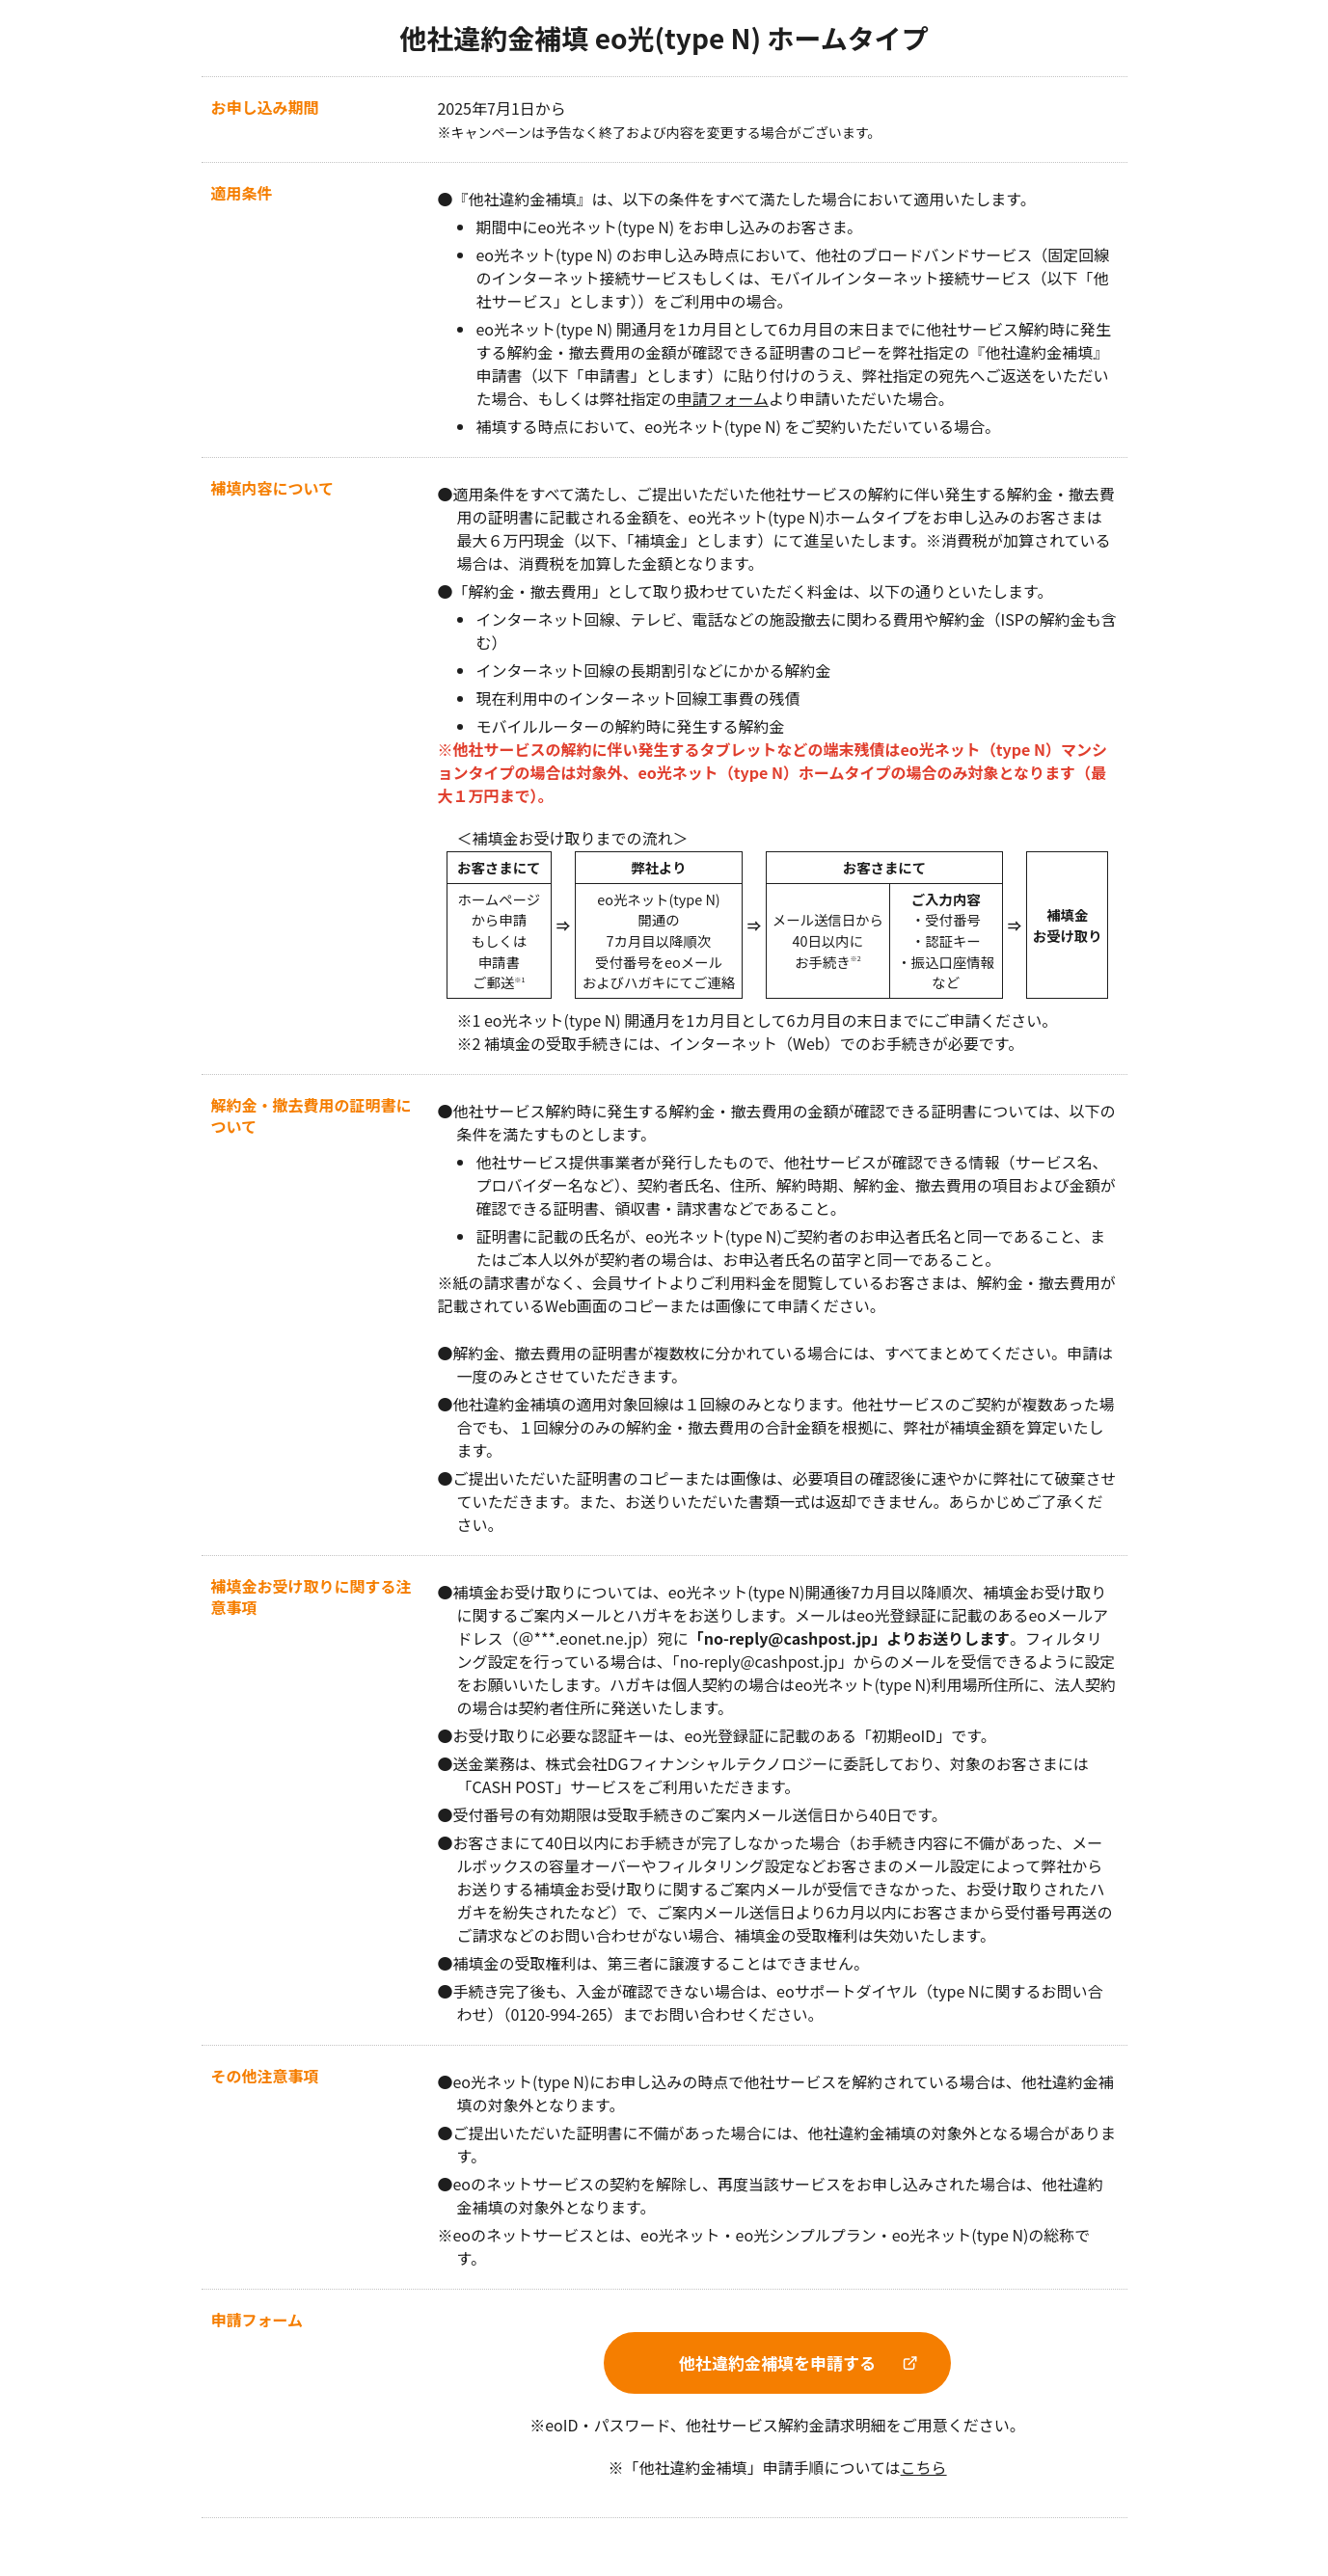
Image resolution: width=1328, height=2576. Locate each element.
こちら (924, 2467)
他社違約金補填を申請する (777, 2362)
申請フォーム (723, 398)
